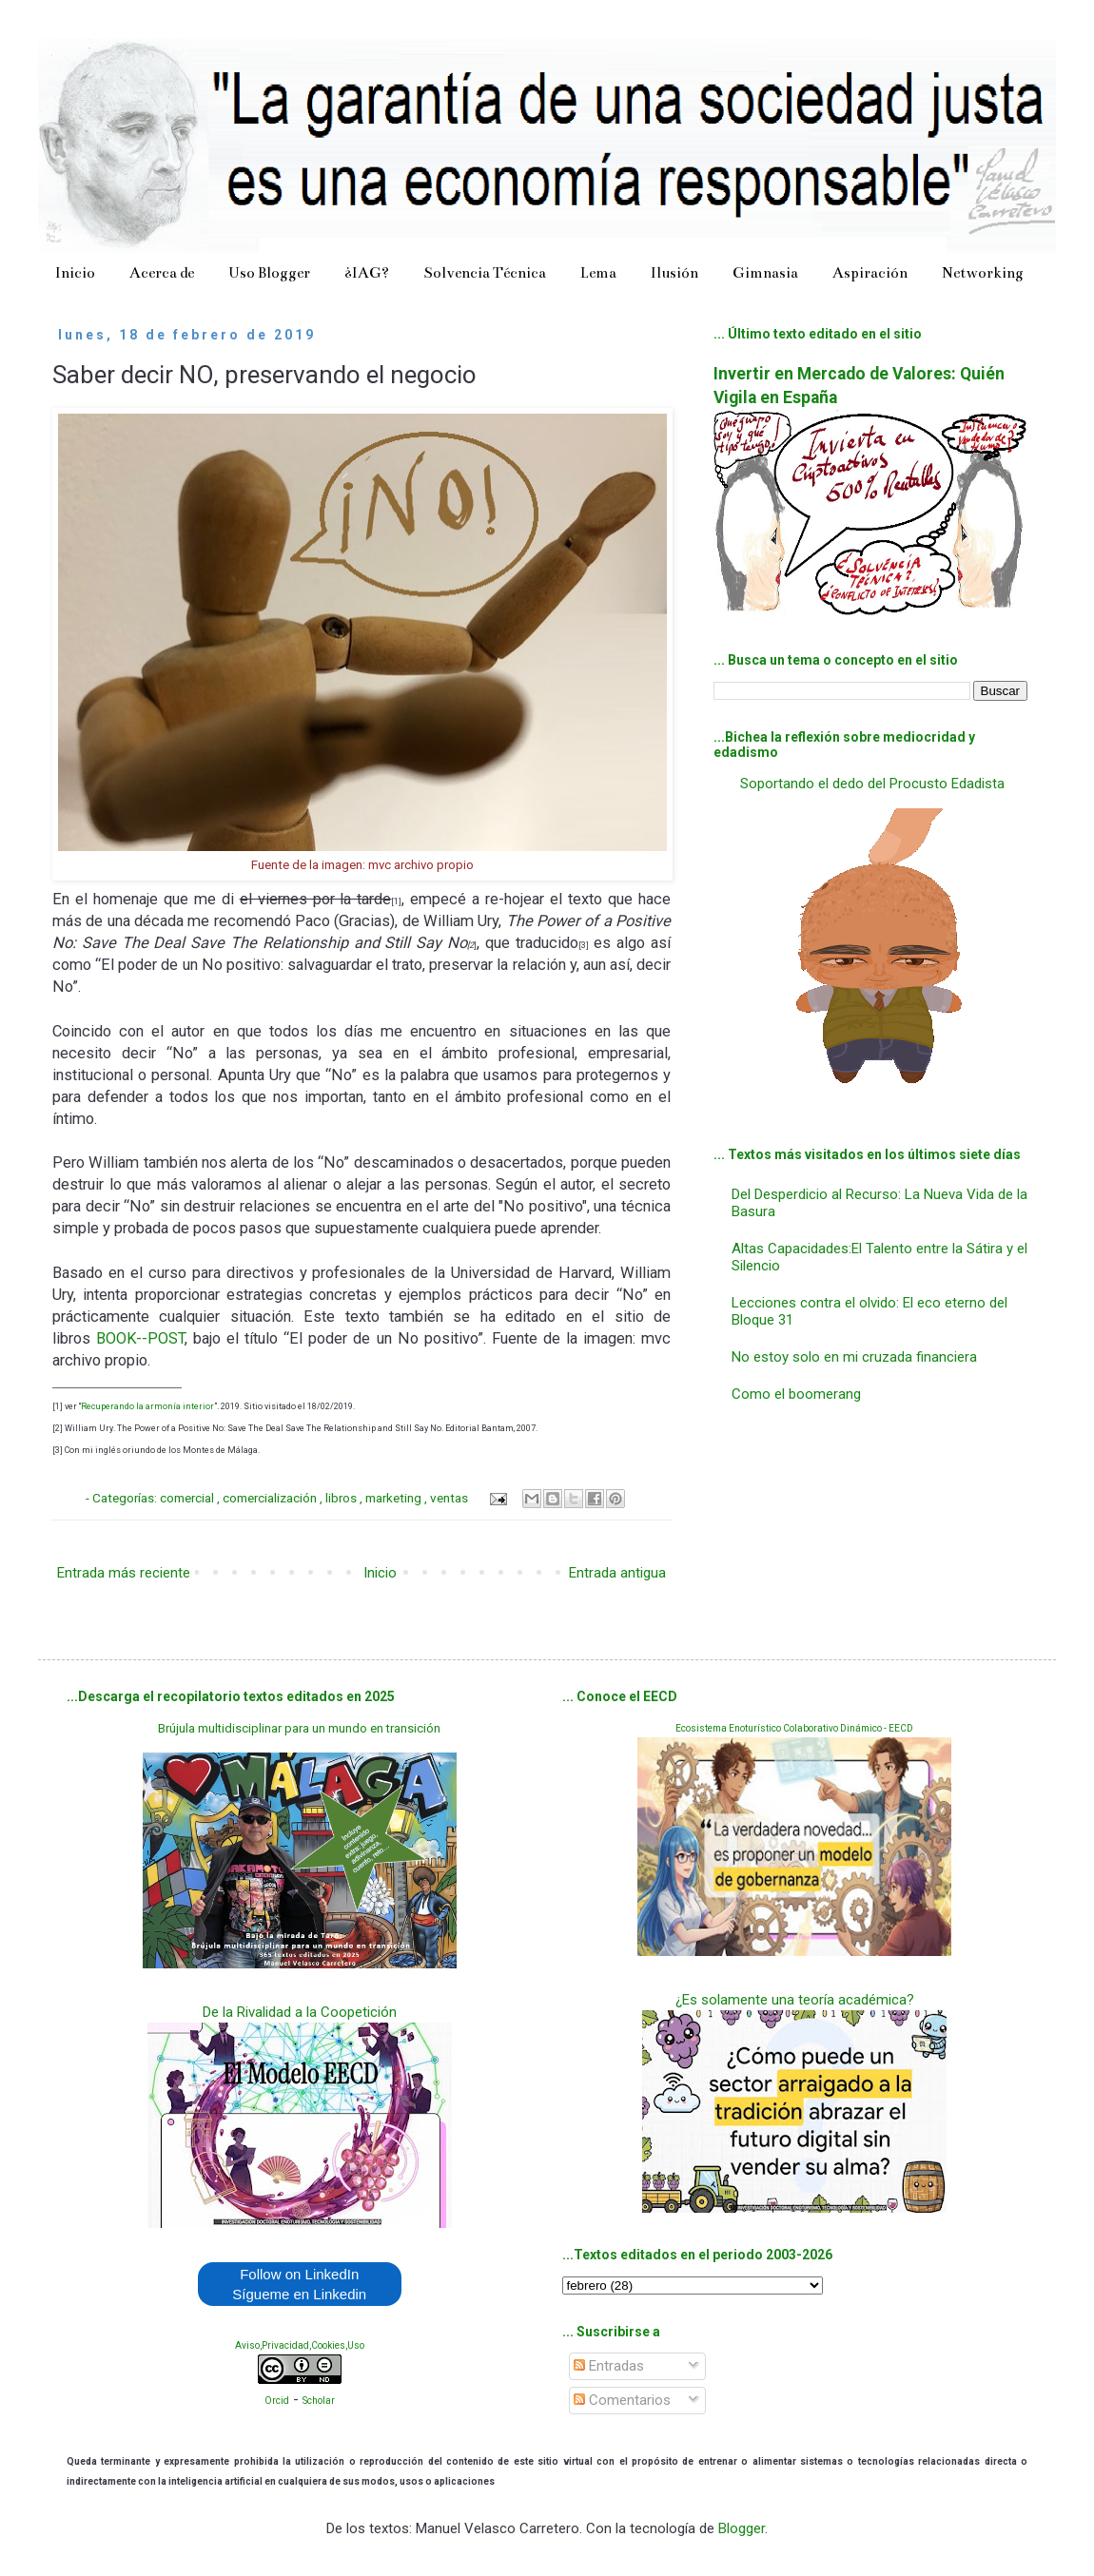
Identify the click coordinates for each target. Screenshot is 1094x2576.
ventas (450, 1497)
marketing (394, 1497)
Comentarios (622, 2400)
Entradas (609, 2365)
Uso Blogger (269, 272)
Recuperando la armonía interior (147, 1406)
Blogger (741, 2528)
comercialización (271, 1497)
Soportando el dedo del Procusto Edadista (872, 783)
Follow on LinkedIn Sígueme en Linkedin (299, 2284)
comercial (188, 1497)
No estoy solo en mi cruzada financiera (854, 1356)
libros (342, 1497)
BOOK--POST (140, 1338)
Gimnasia (765, 272)
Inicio (75, 272)
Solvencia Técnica (484, 272)
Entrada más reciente (123, 1572)
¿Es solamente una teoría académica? (794, 1999)
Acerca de (161, 272)
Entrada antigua (617, 1572)
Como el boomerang (796, 1394)
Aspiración (870, 272)
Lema (598, 272)
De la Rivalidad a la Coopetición (300, 2012)
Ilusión (674, 272)
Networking (983, 272)
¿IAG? (366, 272)
